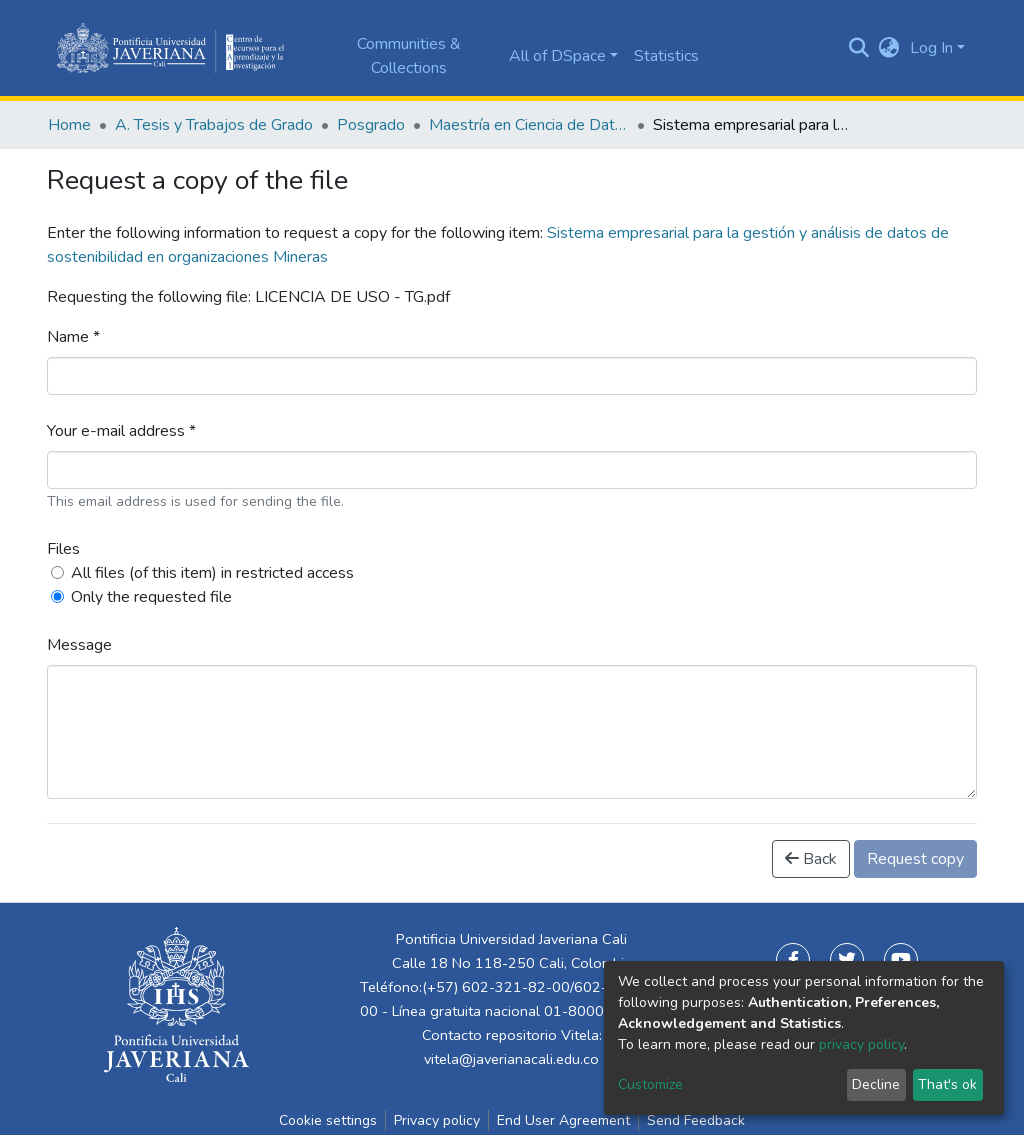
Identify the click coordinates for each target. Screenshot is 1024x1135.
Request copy (915, 859)
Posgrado (371, 125)
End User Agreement (563, 1120)
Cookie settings (328, 1120)
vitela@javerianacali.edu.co (511, 1059)
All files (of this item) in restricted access (212, 573)
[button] (889, 48)
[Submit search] (859, 48)
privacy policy (861, 1044)
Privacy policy (437, 1120)
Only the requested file (151, 597)
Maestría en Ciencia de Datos (529, 125)
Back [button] (811, 859)
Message (79, 645)
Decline (876, 1084)
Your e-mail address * (121, 431)
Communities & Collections (409, 56)
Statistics (666, 56)
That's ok (947, 1084)
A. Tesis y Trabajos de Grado (214, 125)
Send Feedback (696, 1120)
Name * (73, 337)
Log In (931, 48)
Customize (650, 1084)
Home (69, 125)
